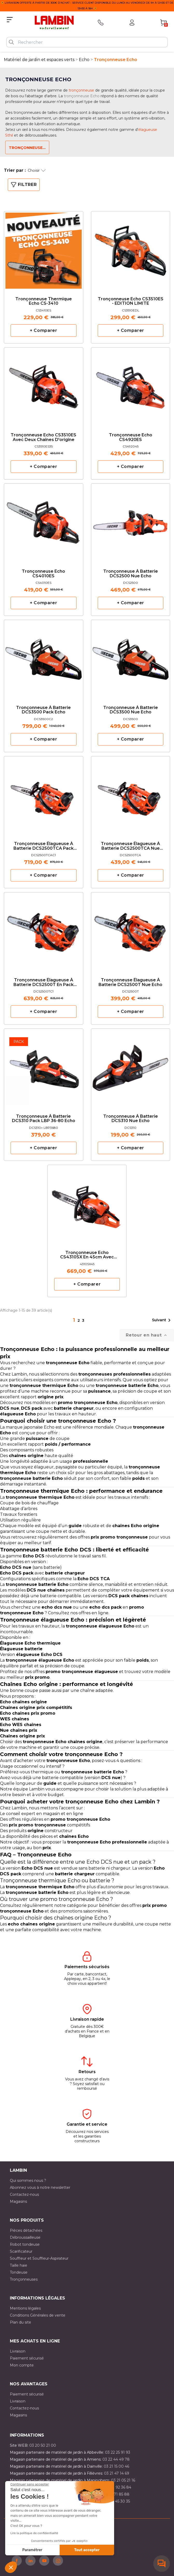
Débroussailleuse (25, 2237)
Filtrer (24, 184)
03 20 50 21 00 (42, 2445)
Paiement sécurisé (27, 2358)
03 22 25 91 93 (117, 2452)
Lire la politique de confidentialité (34, 2533)
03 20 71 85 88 (115, 2494)
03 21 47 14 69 (116, 2473)
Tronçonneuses (24, 2279)
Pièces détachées (26, 2230)
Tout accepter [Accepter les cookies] (87, 2550)
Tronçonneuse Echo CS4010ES (43, 573)
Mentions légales (25, 2308)
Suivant (162, 1320)
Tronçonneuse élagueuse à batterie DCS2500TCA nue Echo (130, 846)
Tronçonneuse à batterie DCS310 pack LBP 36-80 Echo (43, 1118)
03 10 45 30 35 (117, 2501)
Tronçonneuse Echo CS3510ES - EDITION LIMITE (130, 301)
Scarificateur (21, 2251)
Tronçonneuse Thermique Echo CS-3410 (43, 301)
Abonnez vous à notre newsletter (40, 2187)
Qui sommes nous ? (28, 2180)
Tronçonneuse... (27, 147)
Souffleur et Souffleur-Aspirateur (39, 2258)
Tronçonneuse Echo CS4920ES (130, 437)
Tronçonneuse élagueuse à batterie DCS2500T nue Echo (130, 982)
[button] (11, 2567)
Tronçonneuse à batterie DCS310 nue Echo (130, 1118)
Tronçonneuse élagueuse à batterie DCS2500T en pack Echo (43, 982)
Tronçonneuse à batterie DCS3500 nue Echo (130, 710)
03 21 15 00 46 (116, 2466)
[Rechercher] (87, 42)
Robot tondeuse (25, 2244)
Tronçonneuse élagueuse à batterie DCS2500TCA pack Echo (43, 846)
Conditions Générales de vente (37, 2315)
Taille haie (18, 2265)
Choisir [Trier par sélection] (37, 170)
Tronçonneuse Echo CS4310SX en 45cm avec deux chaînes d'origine (87, 1255)
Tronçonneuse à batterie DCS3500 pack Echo (43, 710)
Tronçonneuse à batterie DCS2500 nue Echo (130, 573)
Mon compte (22, 2365)
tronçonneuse (81, 90)
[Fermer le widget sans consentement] (29, 2484)
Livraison (17, 2351)
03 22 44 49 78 (116, 2459)
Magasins (18, 2201)
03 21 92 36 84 (118, 2487)
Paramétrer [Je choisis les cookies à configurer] (32, 2550)
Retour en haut (147, 1335)
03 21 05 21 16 (123, 2480)
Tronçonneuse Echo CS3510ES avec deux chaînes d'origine (43, 437)
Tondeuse (18, 2272)
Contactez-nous (24, 2194)
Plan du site (20, 2322)
